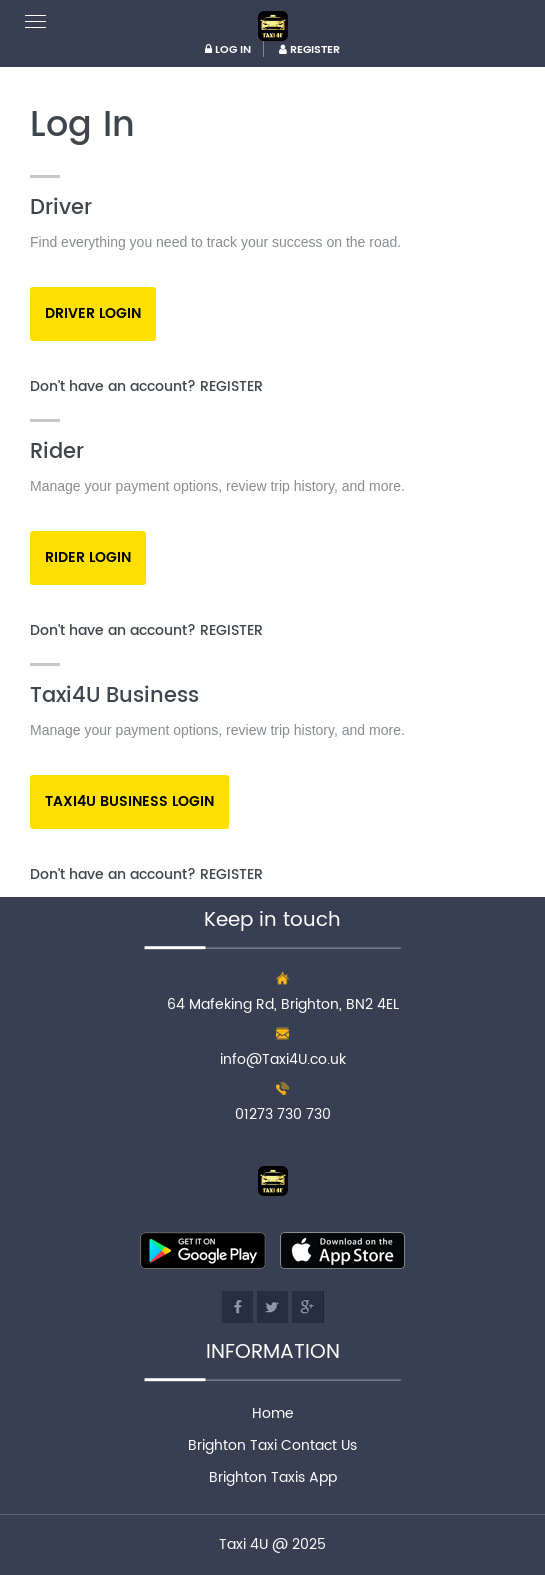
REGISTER (309, 50)
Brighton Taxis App (273, 1477)
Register (231, 386)
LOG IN (228, 50)
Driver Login (93, 313)
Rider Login (88, 557)
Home (273, 1413)
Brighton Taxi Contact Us (272, 1445)
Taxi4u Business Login (129, 801)
